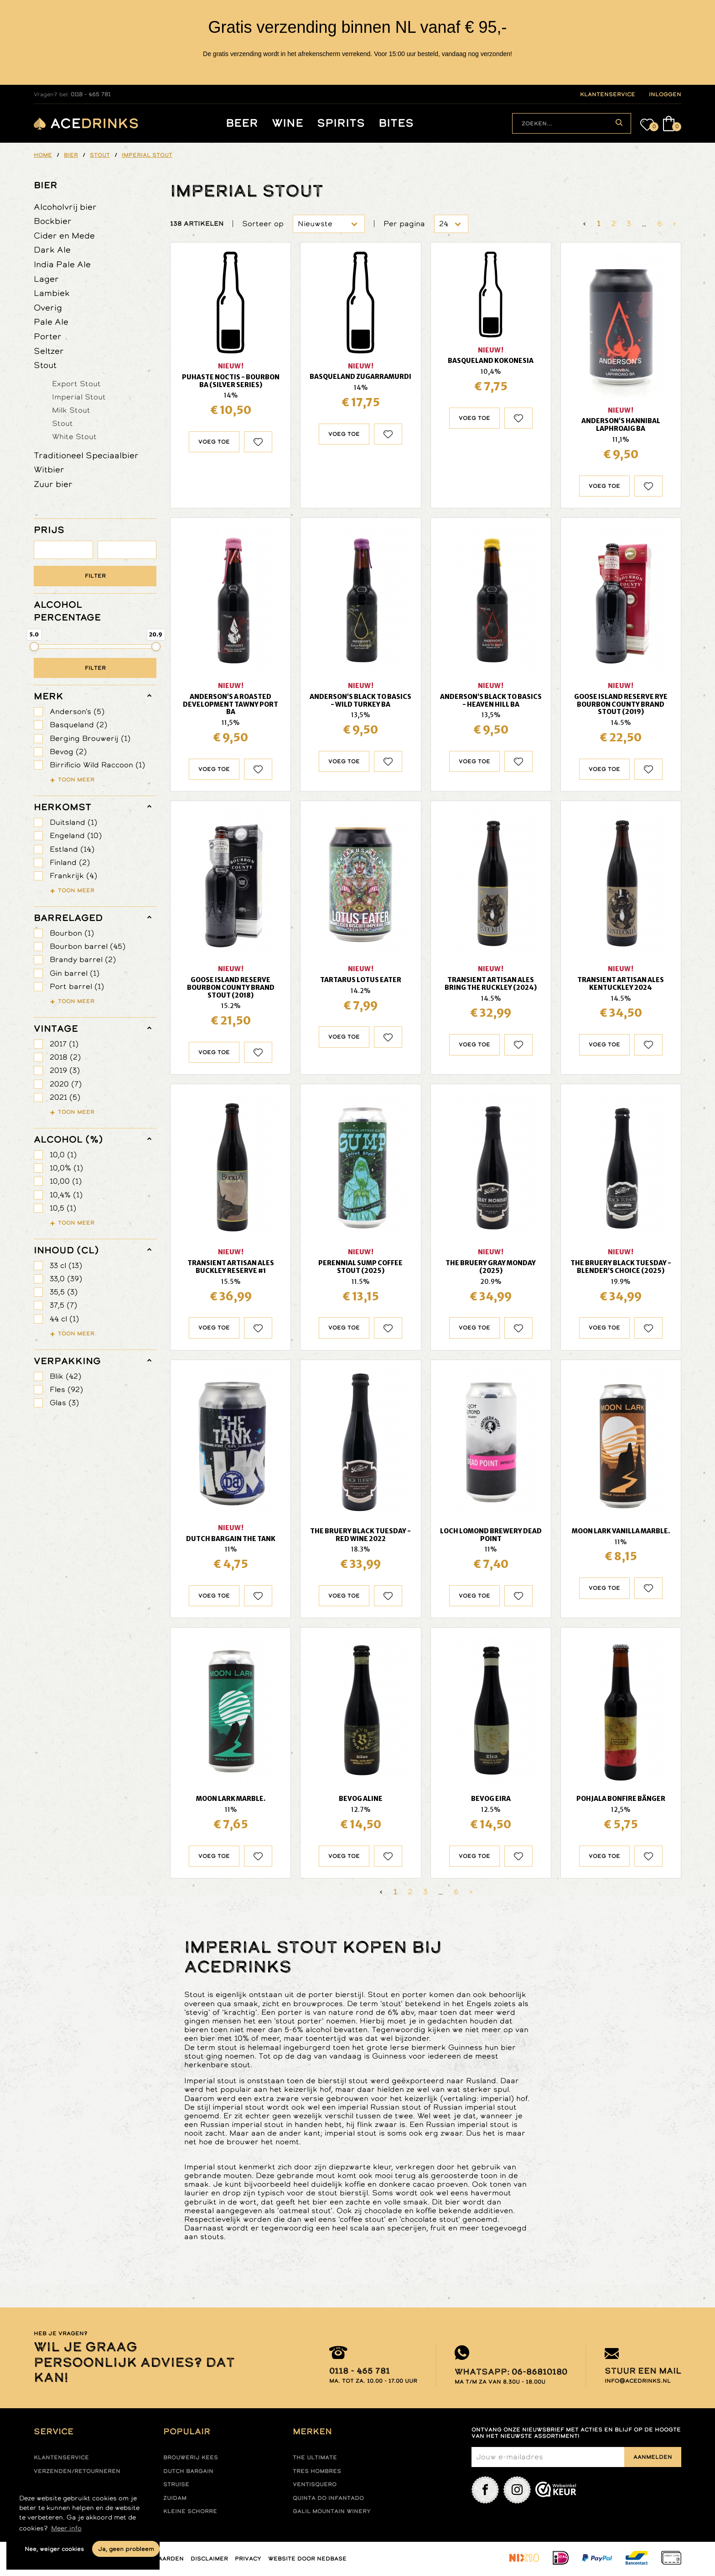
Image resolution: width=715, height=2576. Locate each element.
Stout (45, 365)
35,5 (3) (64, 1292)
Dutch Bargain (188, 2471)
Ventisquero (315, 2484)
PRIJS (49, 529)
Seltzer (49, 351)
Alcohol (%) (68, 1139)
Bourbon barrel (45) (87, 946)
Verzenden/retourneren (77, 2471)
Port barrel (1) (77, 986)
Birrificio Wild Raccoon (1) (97, 764)
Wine (287, 123)
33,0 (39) (66, 1278)
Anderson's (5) (77, 711)
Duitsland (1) (73, 822)
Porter (48, 336)
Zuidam (175, 2498)
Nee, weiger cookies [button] (54, 2549)
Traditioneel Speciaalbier (86, 455)
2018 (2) (65, 1057)
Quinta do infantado (328, 2498)
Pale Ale (51, 321)
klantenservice (607, 94)
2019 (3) (65, 1070)
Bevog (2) (68, 751)
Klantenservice (61, 2457)
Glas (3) (64, 1402)
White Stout (74, 436)
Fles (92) (66, 1389)
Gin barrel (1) (74, 973)
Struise (176, 2484)
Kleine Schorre (190, 2511)
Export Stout (76, 383)
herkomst (62, 807)
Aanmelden (652, 2457)
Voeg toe (214, 441)
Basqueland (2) (78, 724)
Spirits (341, 123)
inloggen (665, 94)
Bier (45, 185)
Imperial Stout (79, 397)
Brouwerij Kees (190, 2457)
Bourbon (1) (72, 933)
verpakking (67, 1361)
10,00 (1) (66, 1181)
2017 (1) (64, 1044)
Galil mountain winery (332, 2511)
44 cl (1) (64, 1318)
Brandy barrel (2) (83, 959)
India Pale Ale (62, 264)
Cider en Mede (64, 235)
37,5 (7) (63, 1305)
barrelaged (68, 917)
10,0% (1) (66, 1168)
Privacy (248, 2558)
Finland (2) (70, 862)
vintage (56, 1028)
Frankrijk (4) (73, 875)
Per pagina (404, 223)
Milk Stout (71, 410)
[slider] (34, 646)
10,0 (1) (63, 1154)
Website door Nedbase (307, 2558)
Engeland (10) (76, 835)
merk (48, 696)
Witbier (49, 469)
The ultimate (315, 2457)
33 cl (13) (66, 1265)
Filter (95, 575)
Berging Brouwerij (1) (90, 738)
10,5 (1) (63, 1208)
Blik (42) (65, 1376)
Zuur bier (53, 484)
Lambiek (52, 293)
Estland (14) (72, 849)
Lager (46, 278)
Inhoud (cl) (66, 1250)
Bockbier (53, 221)
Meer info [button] (66, 2528)
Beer (242, 123)
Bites (396, 123)
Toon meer (76, 779)
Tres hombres (317, 2471)
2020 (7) (66, 1084)
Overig (48, 307)
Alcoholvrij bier (65, 206)
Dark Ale (52, 249)
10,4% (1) (66, 1194)
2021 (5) (65, 1097)
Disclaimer (209, 2558)
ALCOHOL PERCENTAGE (67, 611)
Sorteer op (263, 223)
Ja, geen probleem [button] (126, 2549)
